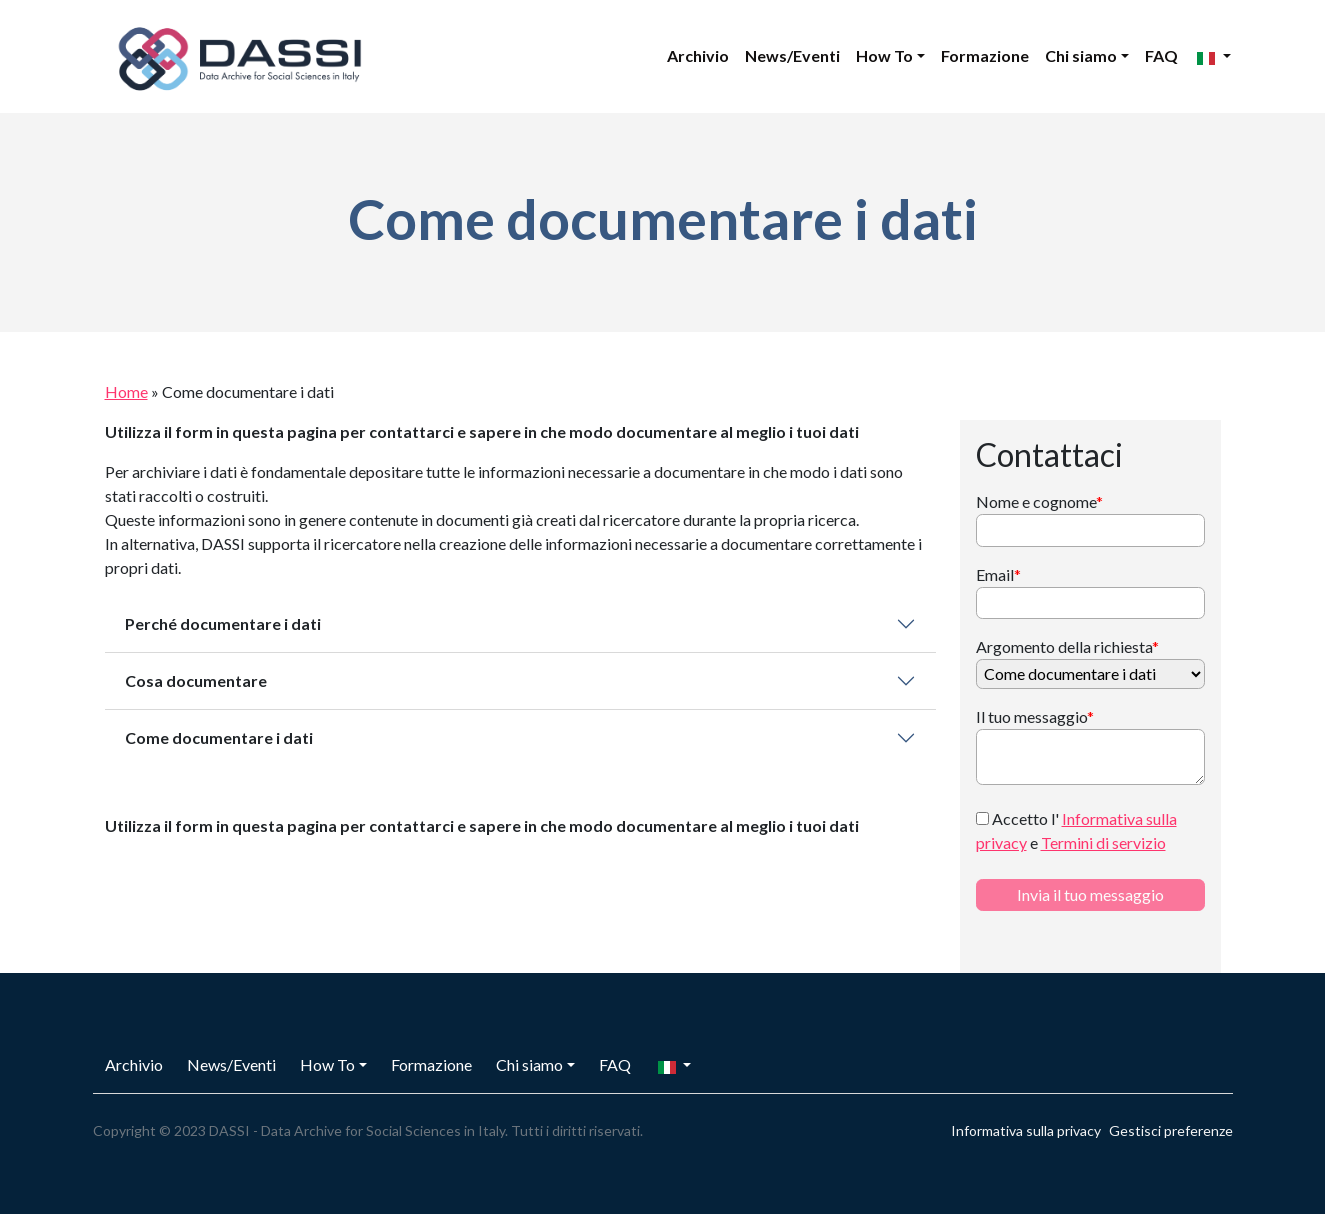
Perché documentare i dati (223, 623)
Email (998, 574)
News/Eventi (792, 55)
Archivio (698, 55)
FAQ (1161, 55)
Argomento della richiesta (1067, 646)
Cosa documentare (196, 680)
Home (126, 391)
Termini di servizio (1103, 842)
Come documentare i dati (219, 737)
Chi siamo (1081, 55)
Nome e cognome (1039, 501)
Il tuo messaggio (1035, 716)
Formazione (985, 55)
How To (884, 55)
